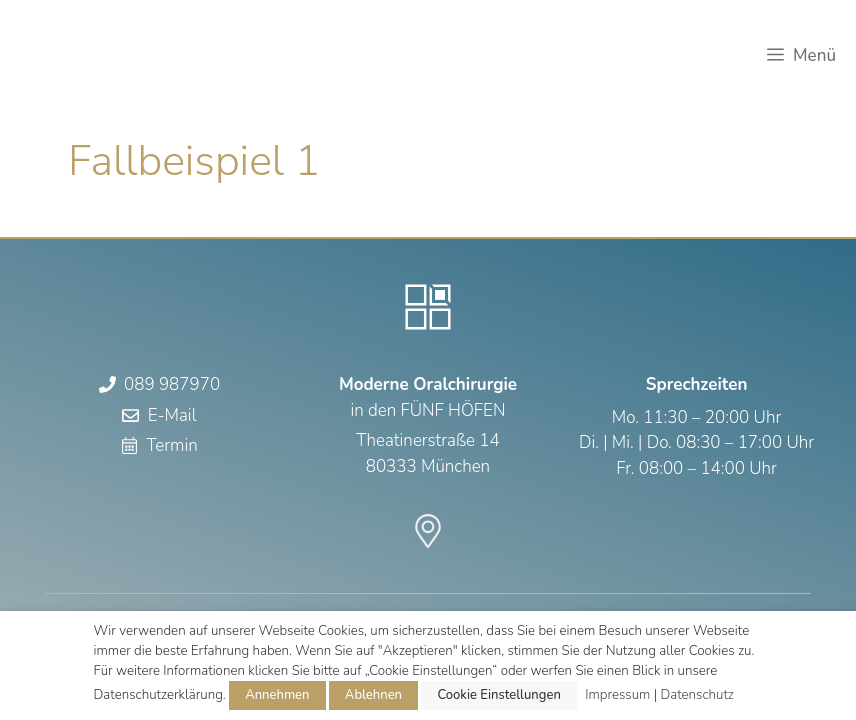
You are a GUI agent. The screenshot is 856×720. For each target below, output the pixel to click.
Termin (171, 445)
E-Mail (172, 415)
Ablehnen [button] (373, 695)
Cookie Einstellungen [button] (498, 695)
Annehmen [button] (277, 695)
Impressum (617, 695)
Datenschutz (697, 695)
